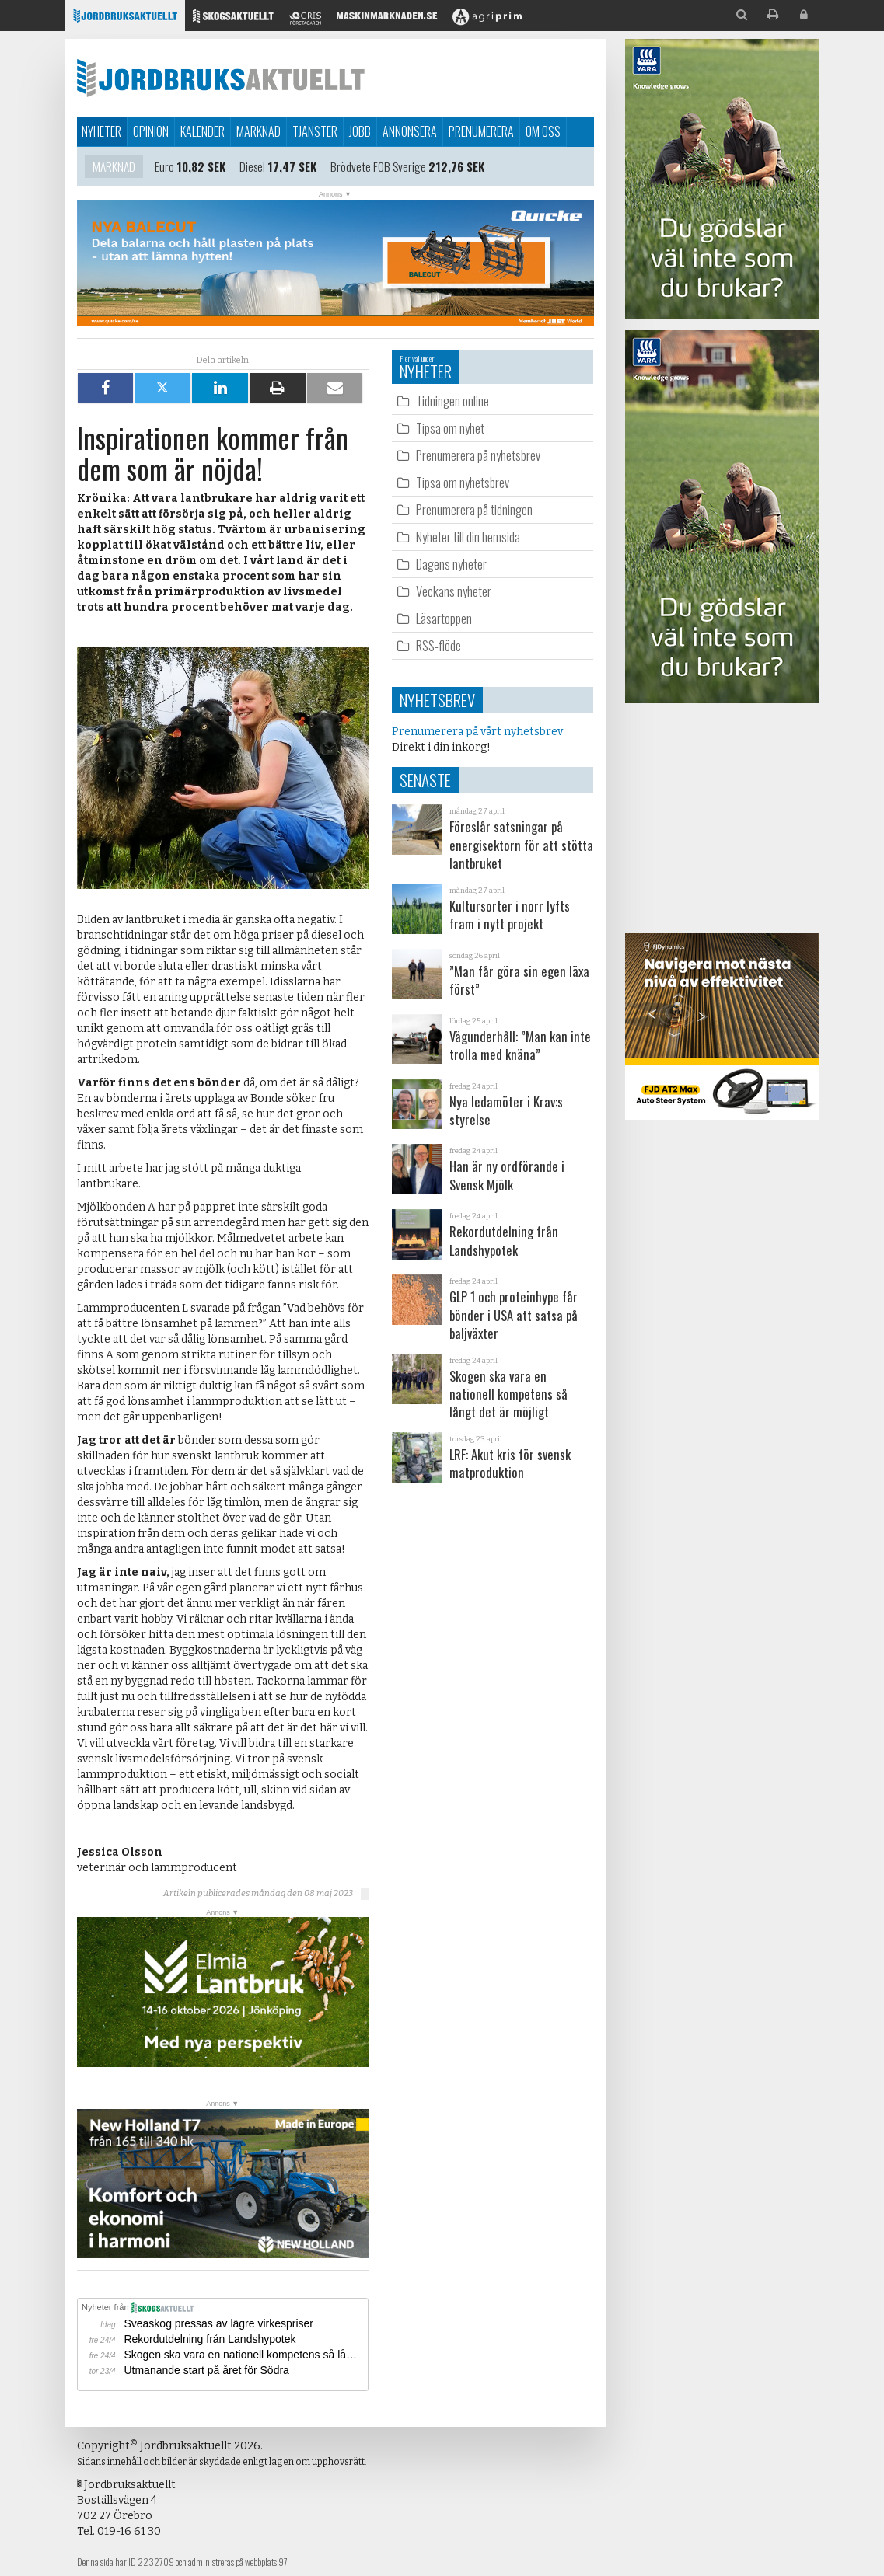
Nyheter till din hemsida (468, 536)
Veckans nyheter (453, 591)
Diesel (252, 167)
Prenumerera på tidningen (474, 509)
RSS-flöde (438, 645)
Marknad (258, 131)
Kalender (202, 131)
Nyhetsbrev (437, 700)
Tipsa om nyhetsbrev (462, 482)
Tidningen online (452, 400)
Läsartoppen (444, 618)
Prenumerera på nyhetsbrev (478, 455)
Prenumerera (481, 131)
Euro (164, 167)
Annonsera (410, 131)
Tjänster (314, 131)
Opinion (151, 131)
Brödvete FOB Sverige (378, 167)
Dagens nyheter (451, 563)
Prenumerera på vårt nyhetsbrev (477, 731)
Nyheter (101, 131)
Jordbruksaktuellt (221, 78)
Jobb (360, 131)
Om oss (543, 131)
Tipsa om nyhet (450, 427)
